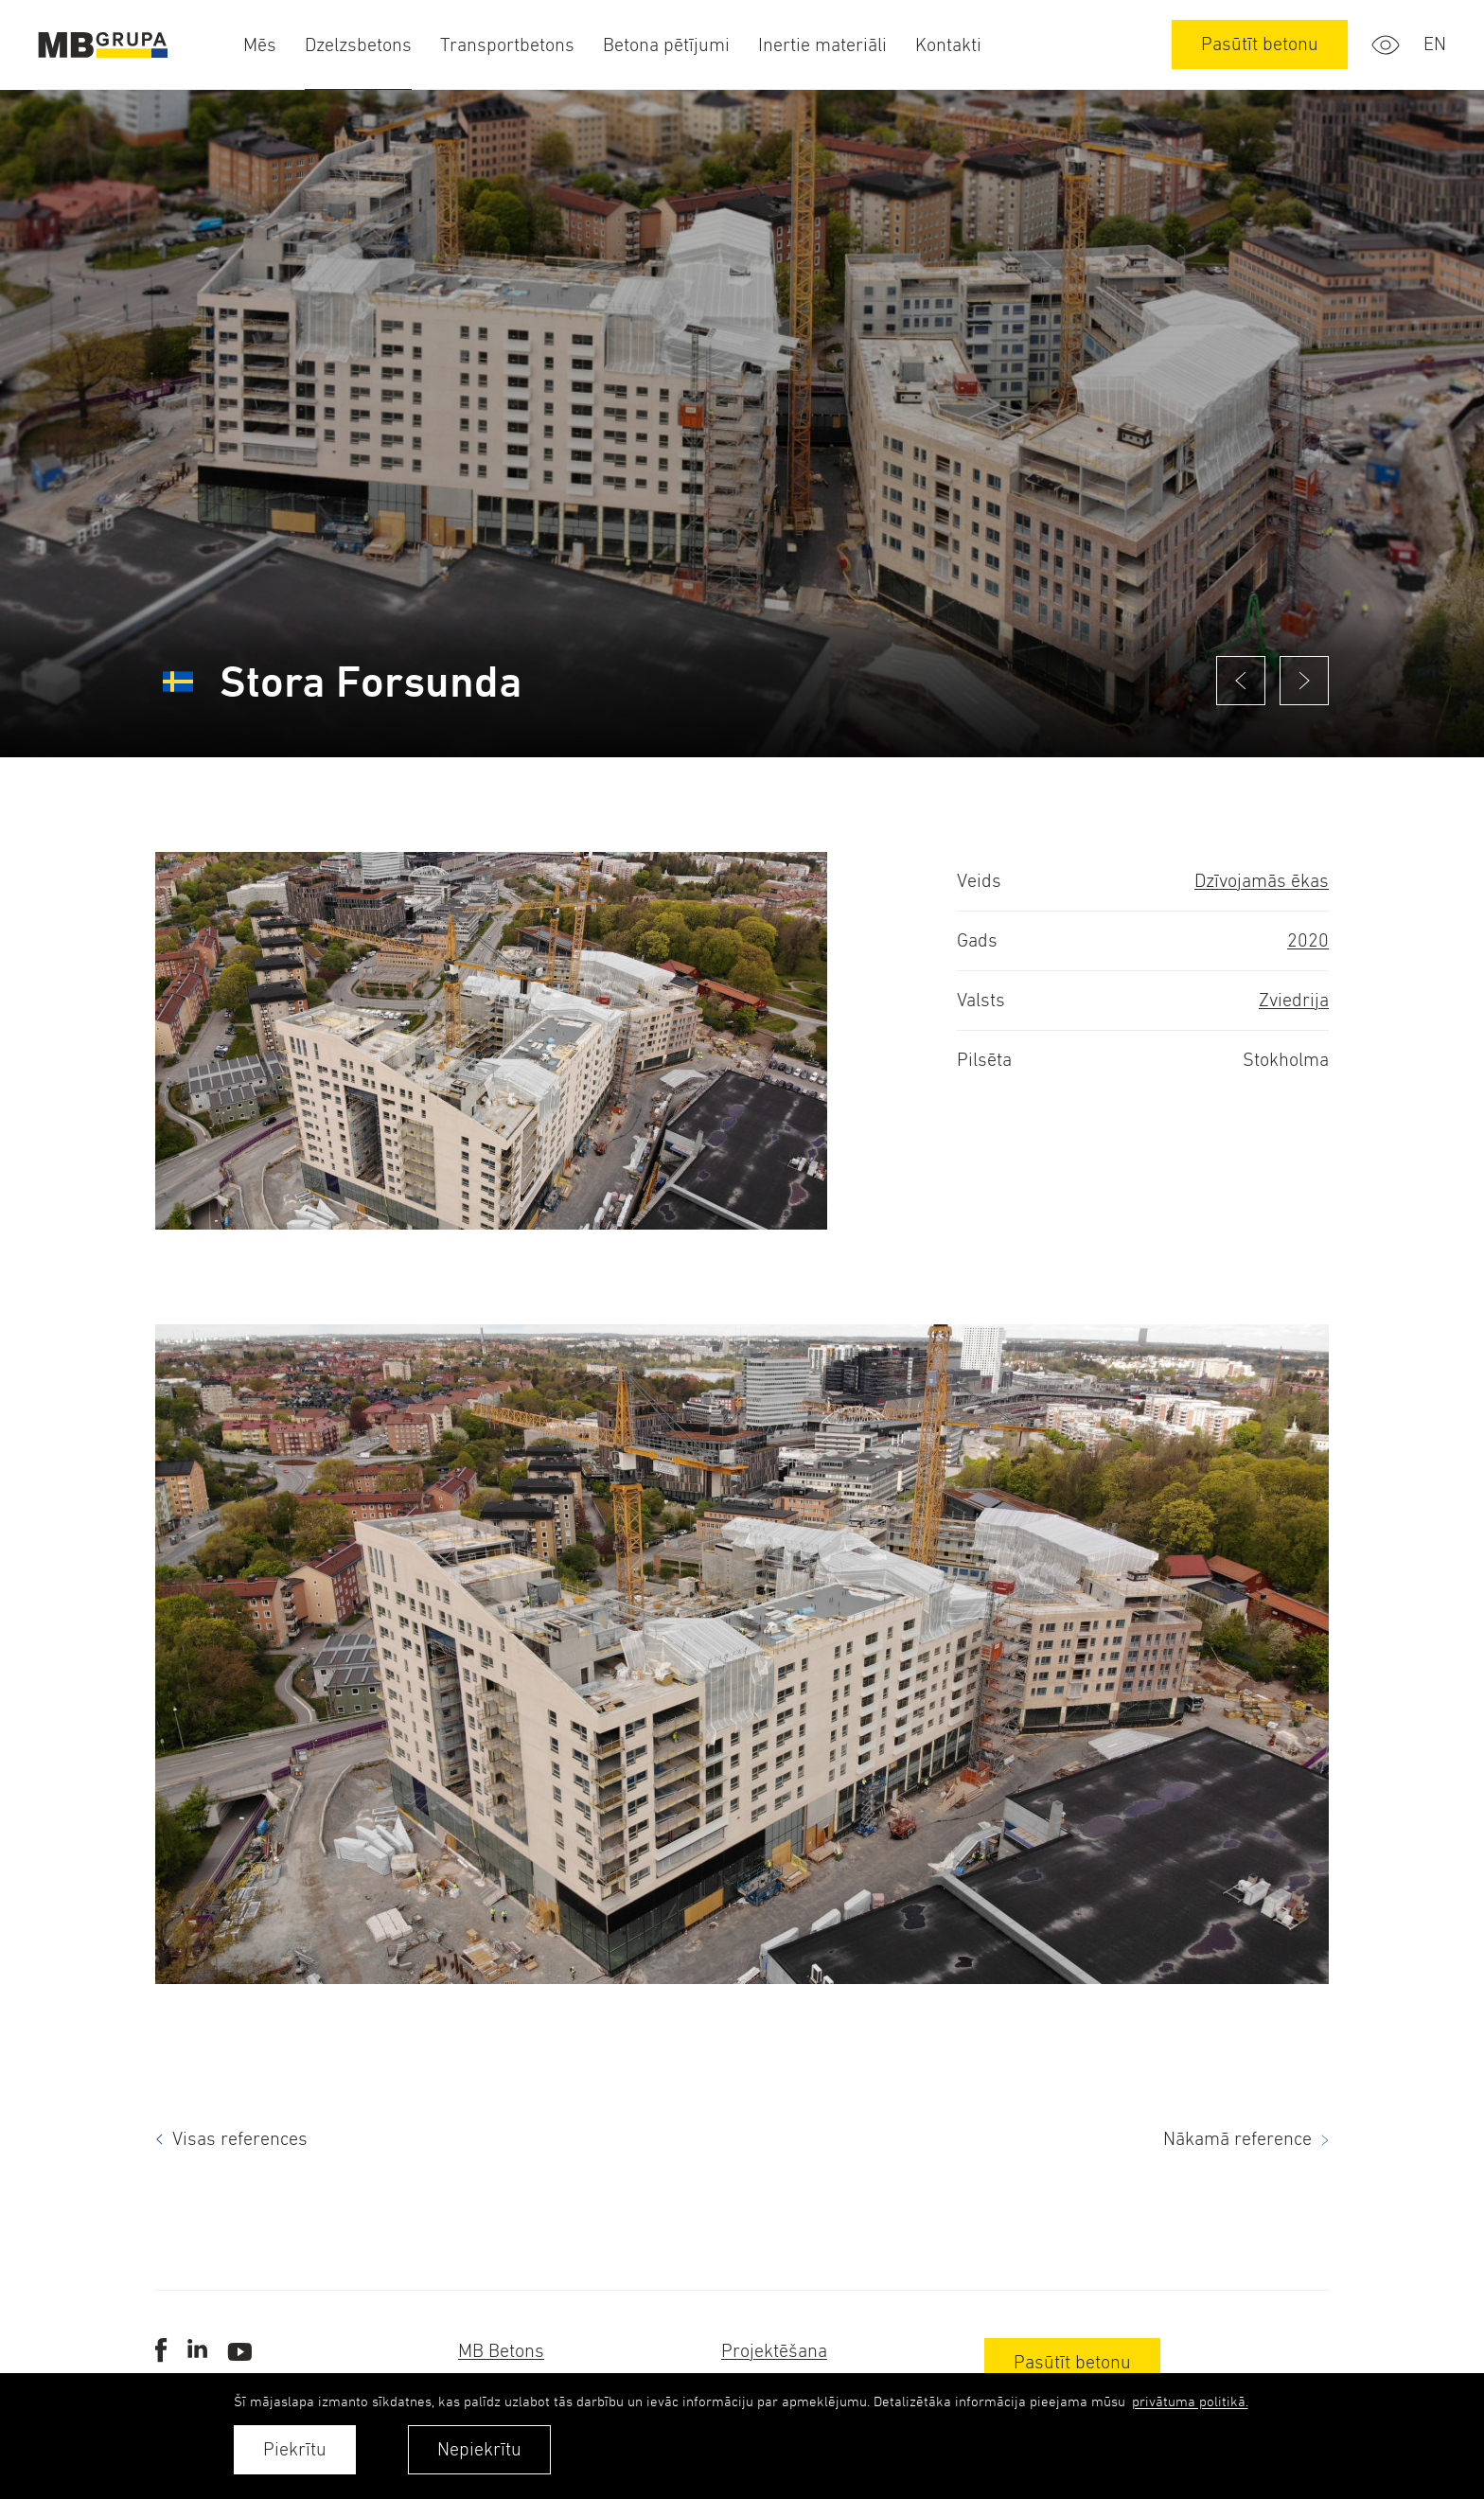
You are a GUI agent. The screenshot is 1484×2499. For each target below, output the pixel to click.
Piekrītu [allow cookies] (295, 2449)
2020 (1308, 940)
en (1434, 44)
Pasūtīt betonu (1259, 44)
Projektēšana (774, 2351)
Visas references (240, 2139)
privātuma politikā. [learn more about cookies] (1190, 2401)
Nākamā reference (1237, 2139)
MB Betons (501, 2351)
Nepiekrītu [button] (479, 2449)
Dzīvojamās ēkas (1261, 881)
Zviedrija (1294, 1000)
